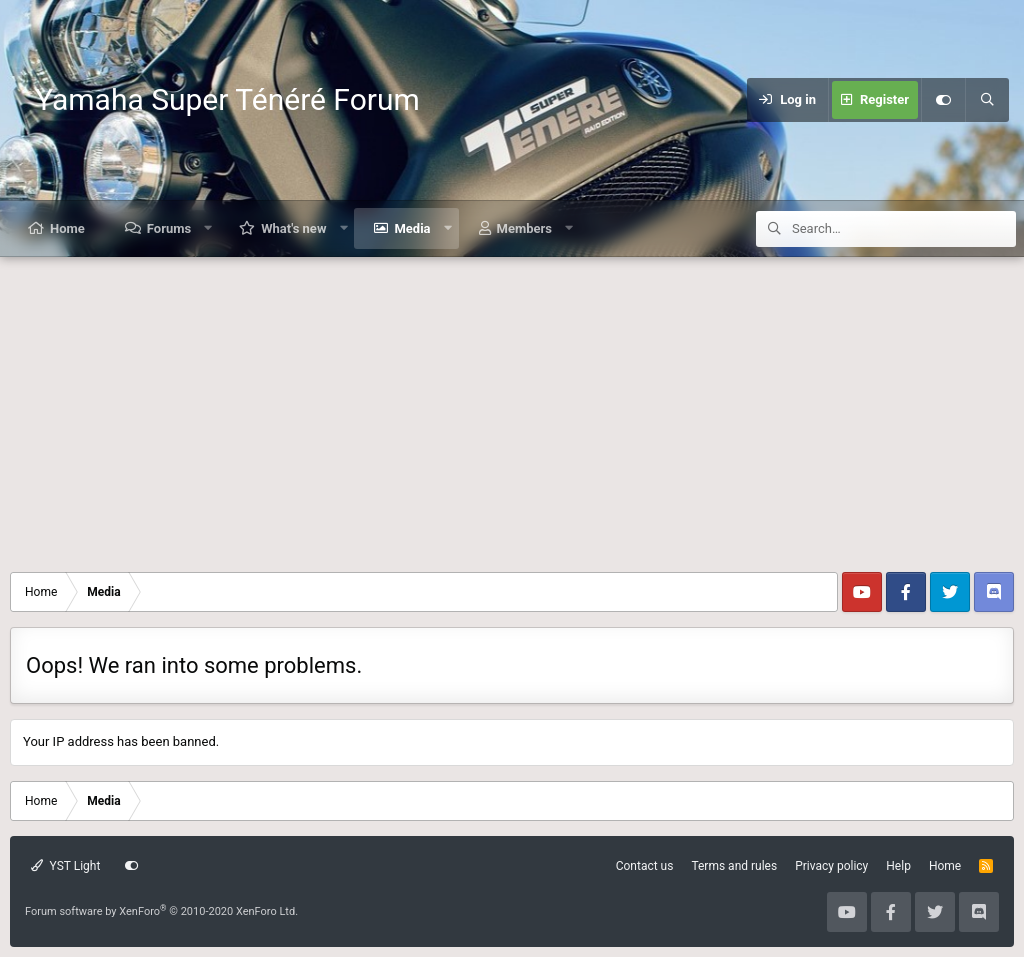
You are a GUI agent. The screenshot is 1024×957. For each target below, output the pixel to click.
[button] (208, 228)
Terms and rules (734, 866)
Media (412, 228)
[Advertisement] (512, 407)
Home (67, 228)
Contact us (645, 866)
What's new (293, 228)
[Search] (987, 100)
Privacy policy (831, 866)
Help (898, 866)
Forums (169, 228)
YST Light (65, 866)
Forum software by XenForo (161, 911)
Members (524, 228)
